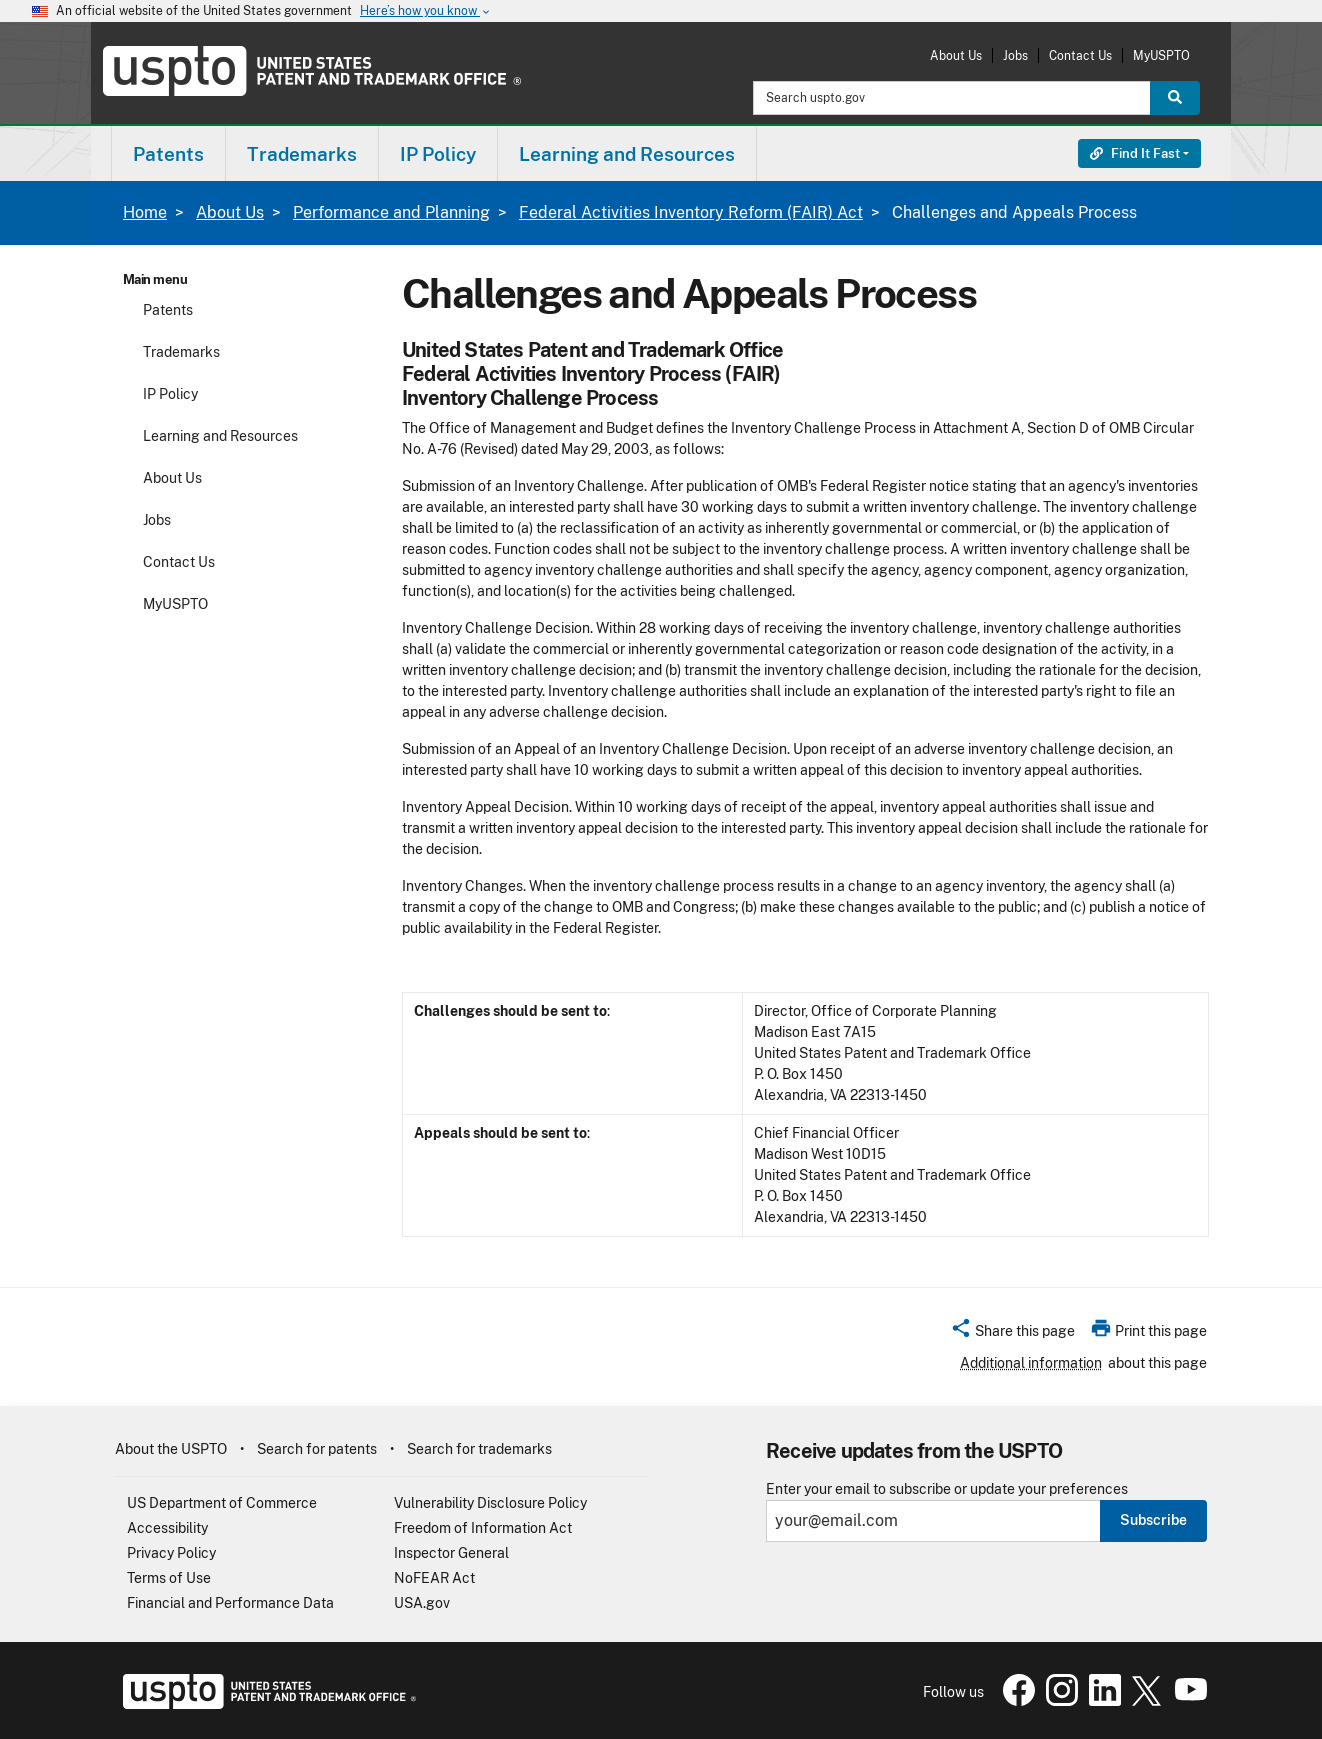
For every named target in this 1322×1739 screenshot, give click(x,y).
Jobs (1015, 55)
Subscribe (1153, 1520)
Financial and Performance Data (230, 1603)
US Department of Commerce (222, 1503)
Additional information (1031, 1363)
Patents (168, 310)
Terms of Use (169, 1578)
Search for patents (317, 1449)
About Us (956, 55)
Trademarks (181, 352)
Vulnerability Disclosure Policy (490, 1503)
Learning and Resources (220, 436)
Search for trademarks (479, 1449)
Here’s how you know (426, 11)
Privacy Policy (171, 1553)
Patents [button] (168, 154)
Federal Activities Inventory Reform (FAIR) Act (691, 212)
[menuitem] (168, 153)
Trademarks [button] (302, 154)
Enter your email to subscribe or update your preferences (947, 1489)
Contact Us (1080, 55)
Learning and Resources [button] (627, 154)
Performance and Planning (391, 212)
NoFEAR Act (434, 1578)
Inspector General (451, 1553)
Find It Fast (1135, 153)
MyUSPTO (1161, 55)
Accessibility (167, 1528)
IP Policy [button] (438, 154)
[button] (1012, 1334)
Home (145, 212)
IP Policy (170, 394)
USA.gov (422, 1603)
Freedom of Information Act (483, 1528)
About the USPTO (171, 1449)
